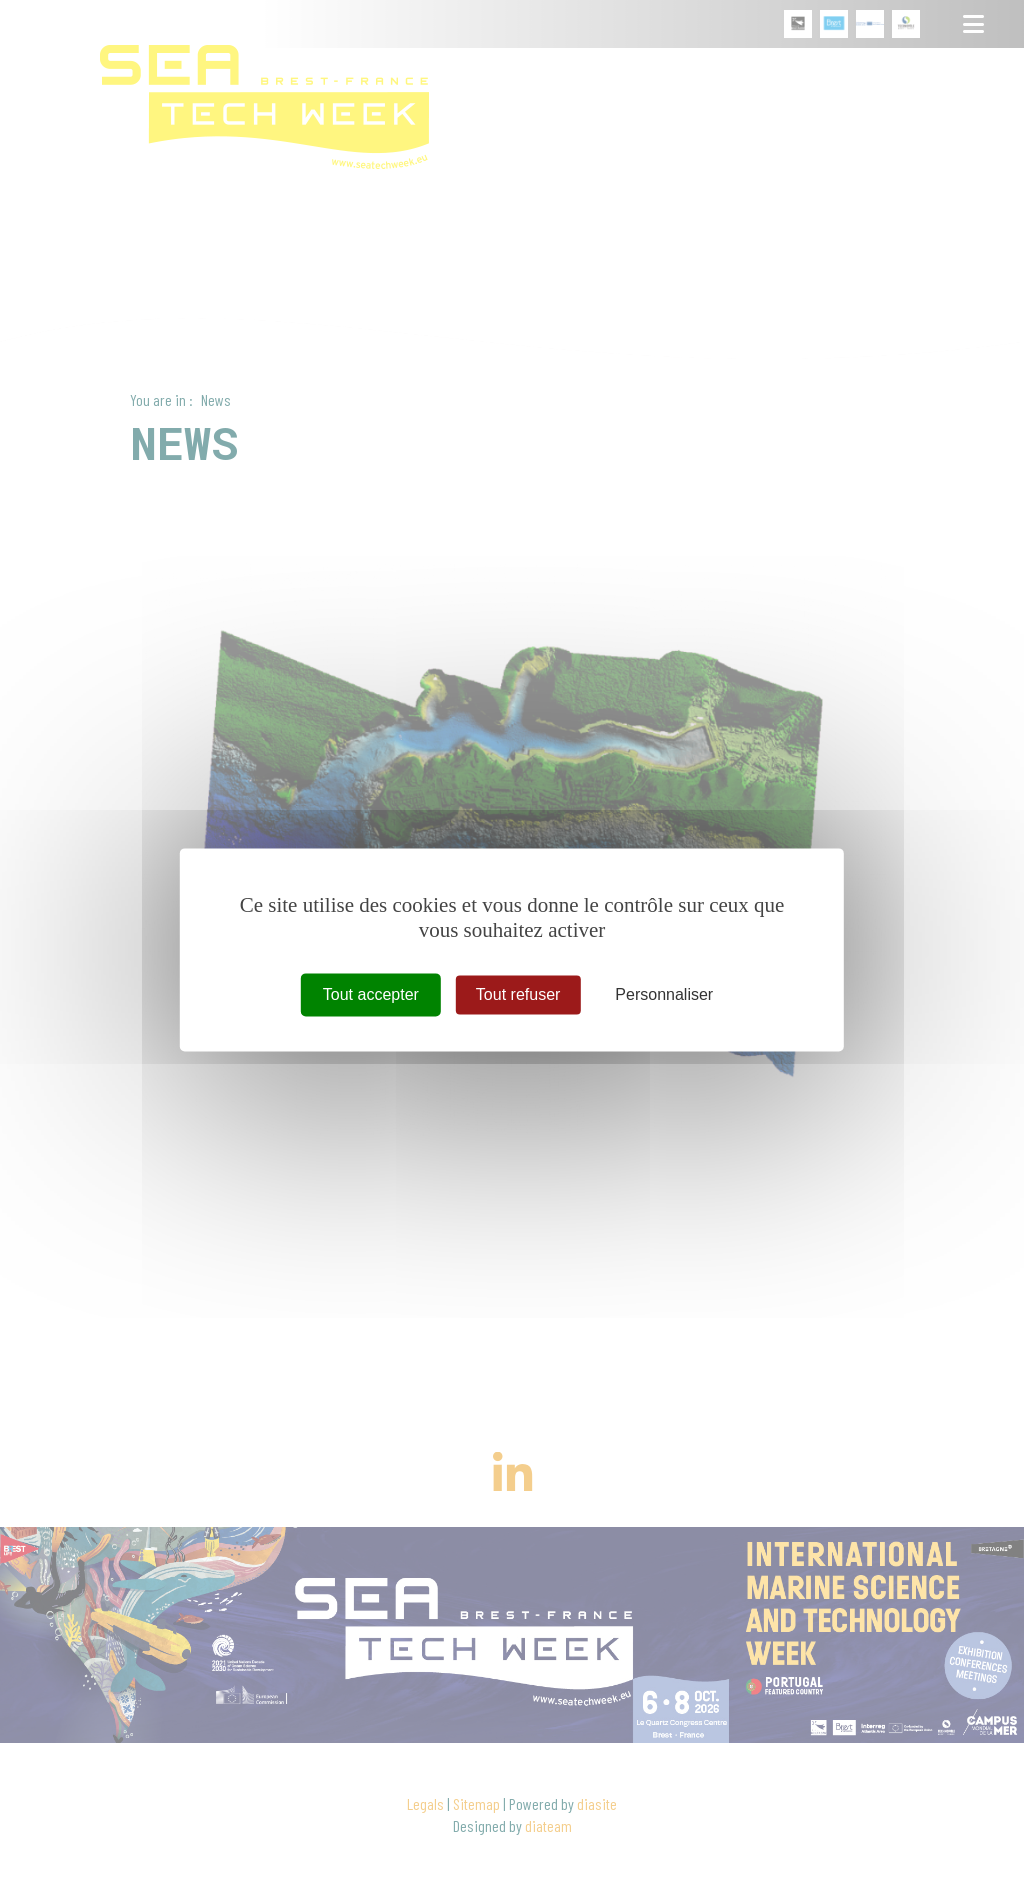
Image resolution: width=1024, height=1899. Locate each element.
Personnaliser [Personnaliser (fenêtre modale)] (664, 994)
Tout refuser (518, 994)
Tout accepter (371, 994)
